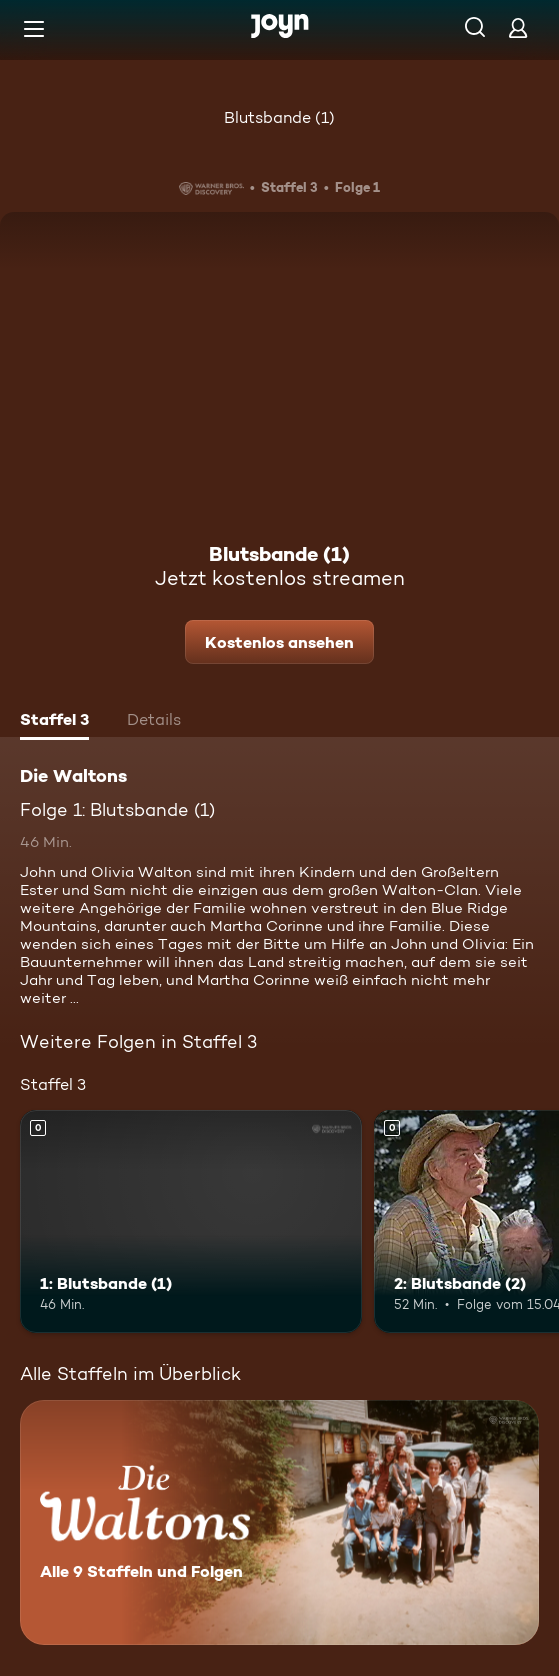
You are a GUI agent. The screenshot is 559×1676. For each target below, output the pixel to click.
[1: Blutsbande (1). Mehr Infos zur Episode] (191, 1221)
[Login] (518, 27)
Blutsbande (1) (279, 117)
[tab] (54, 722)
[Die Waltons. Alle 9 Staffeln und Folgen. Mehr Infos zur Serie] (279, 1522)
